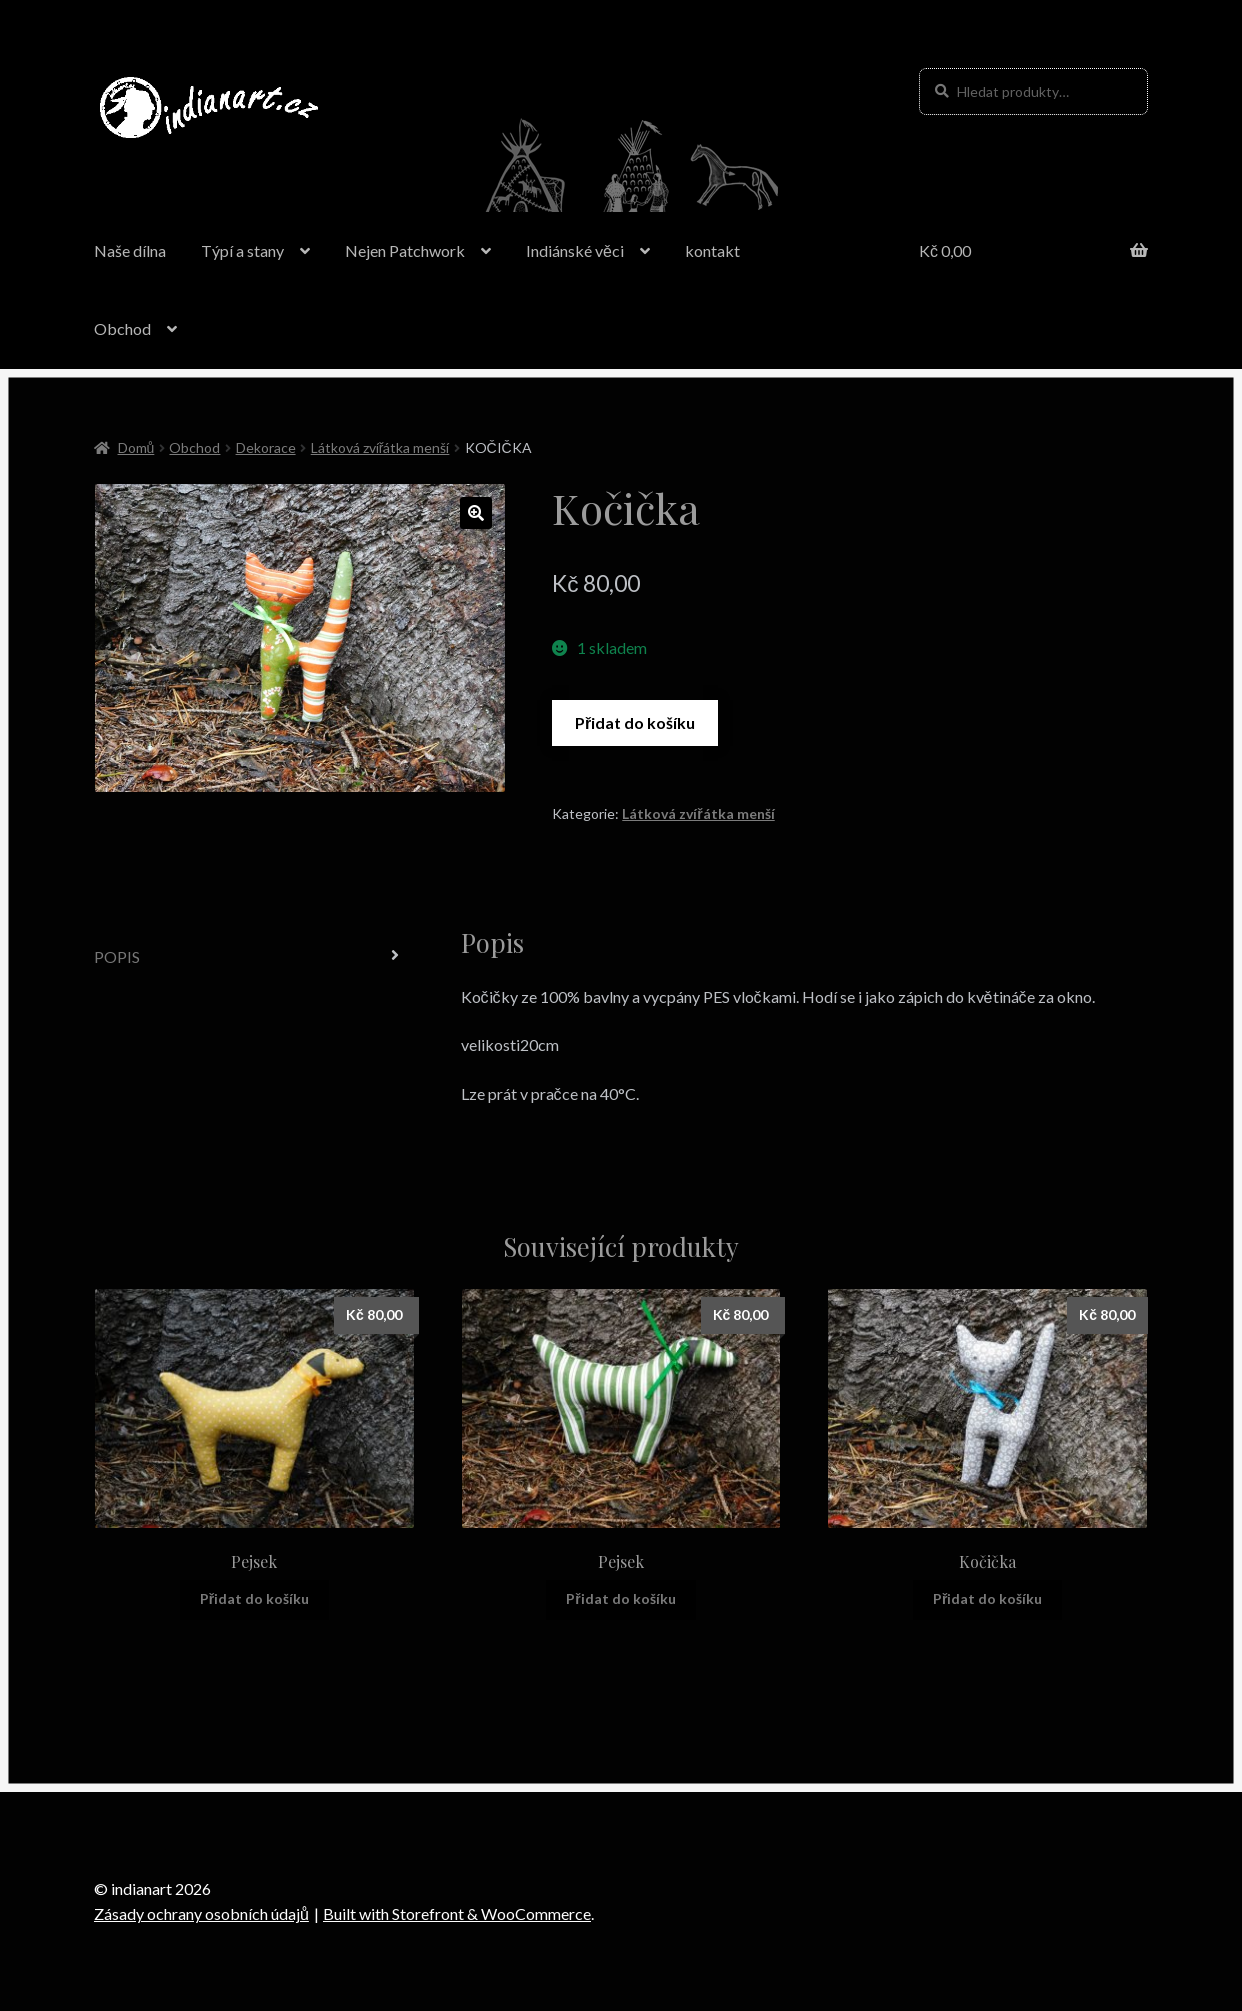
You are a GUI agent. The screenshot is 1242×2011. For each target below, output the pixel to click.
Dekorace (266, 447)
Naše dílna (130, 250)
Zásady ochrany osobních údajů (201, 1913)
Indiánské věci (575, 250)
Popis (117, 956)
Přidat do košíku (635, 722)
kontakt (712, 250)
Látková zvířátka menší (380, 447)
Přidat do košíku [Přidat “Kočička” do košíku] (987, 1598)
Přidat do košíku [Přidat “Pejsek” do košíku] (254, 1598)
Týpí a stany (242, 250)
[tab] (254, 957)
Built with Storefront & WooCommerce (457, 1913)
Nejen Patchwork (405, 250)
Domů (136, 447)
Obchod (122, 328)
